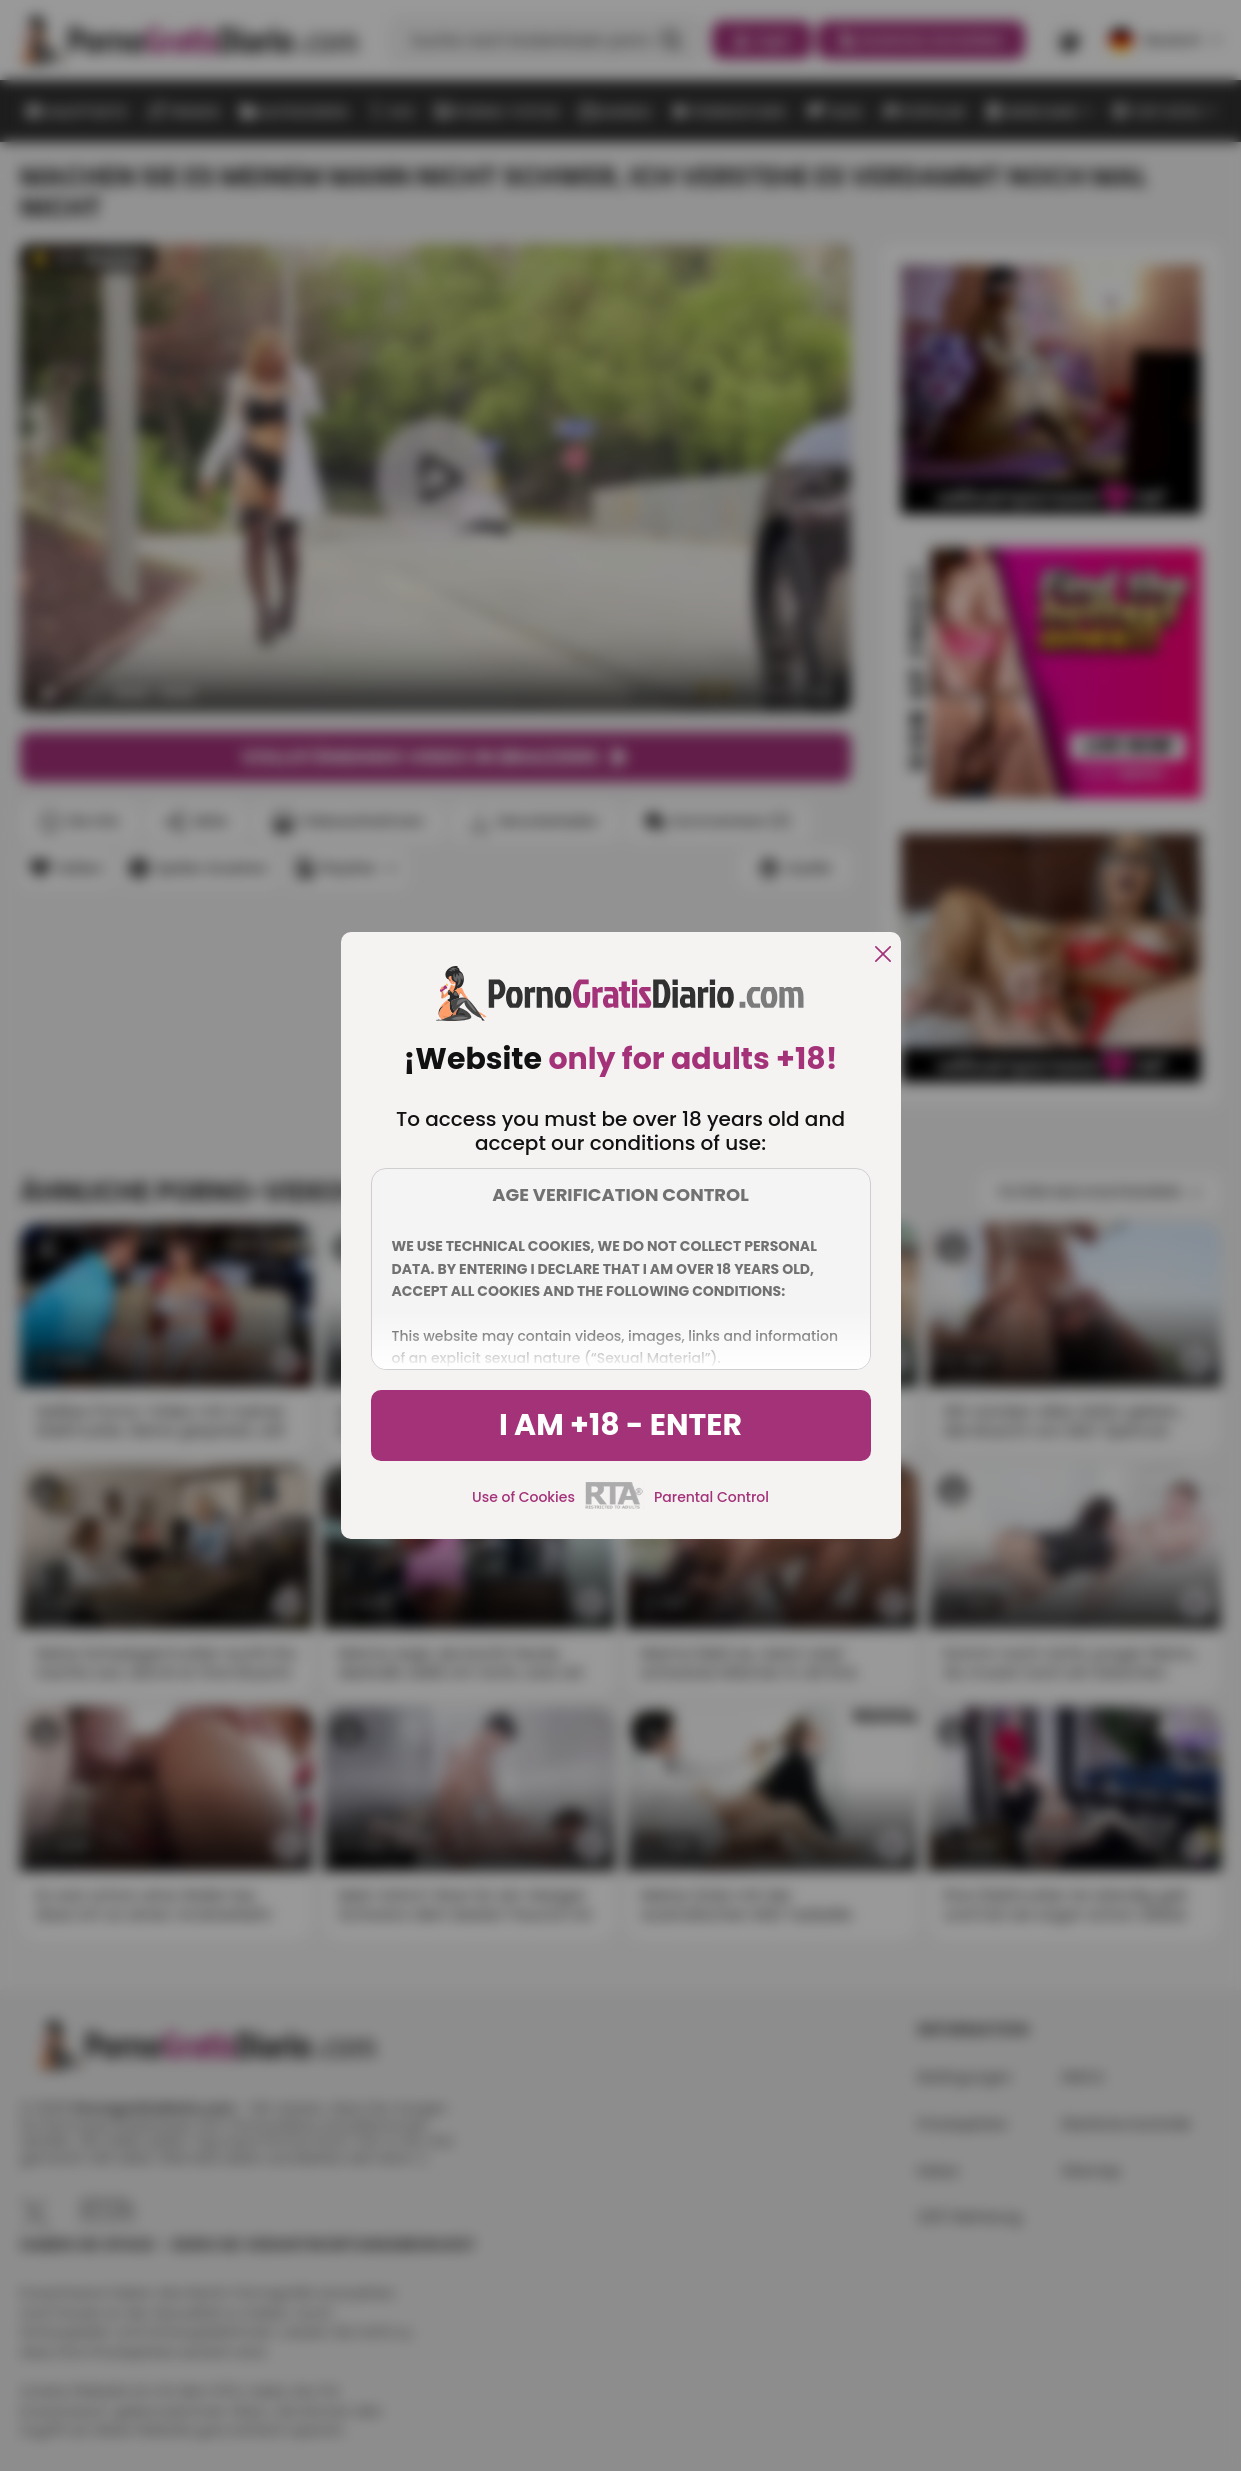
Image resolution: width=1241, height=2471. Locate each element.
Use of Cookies (523, 1497)
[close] (883, 955)
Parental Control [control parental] (711, 1497)
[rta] (614, 1506)
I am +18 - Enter (620, 1425)
